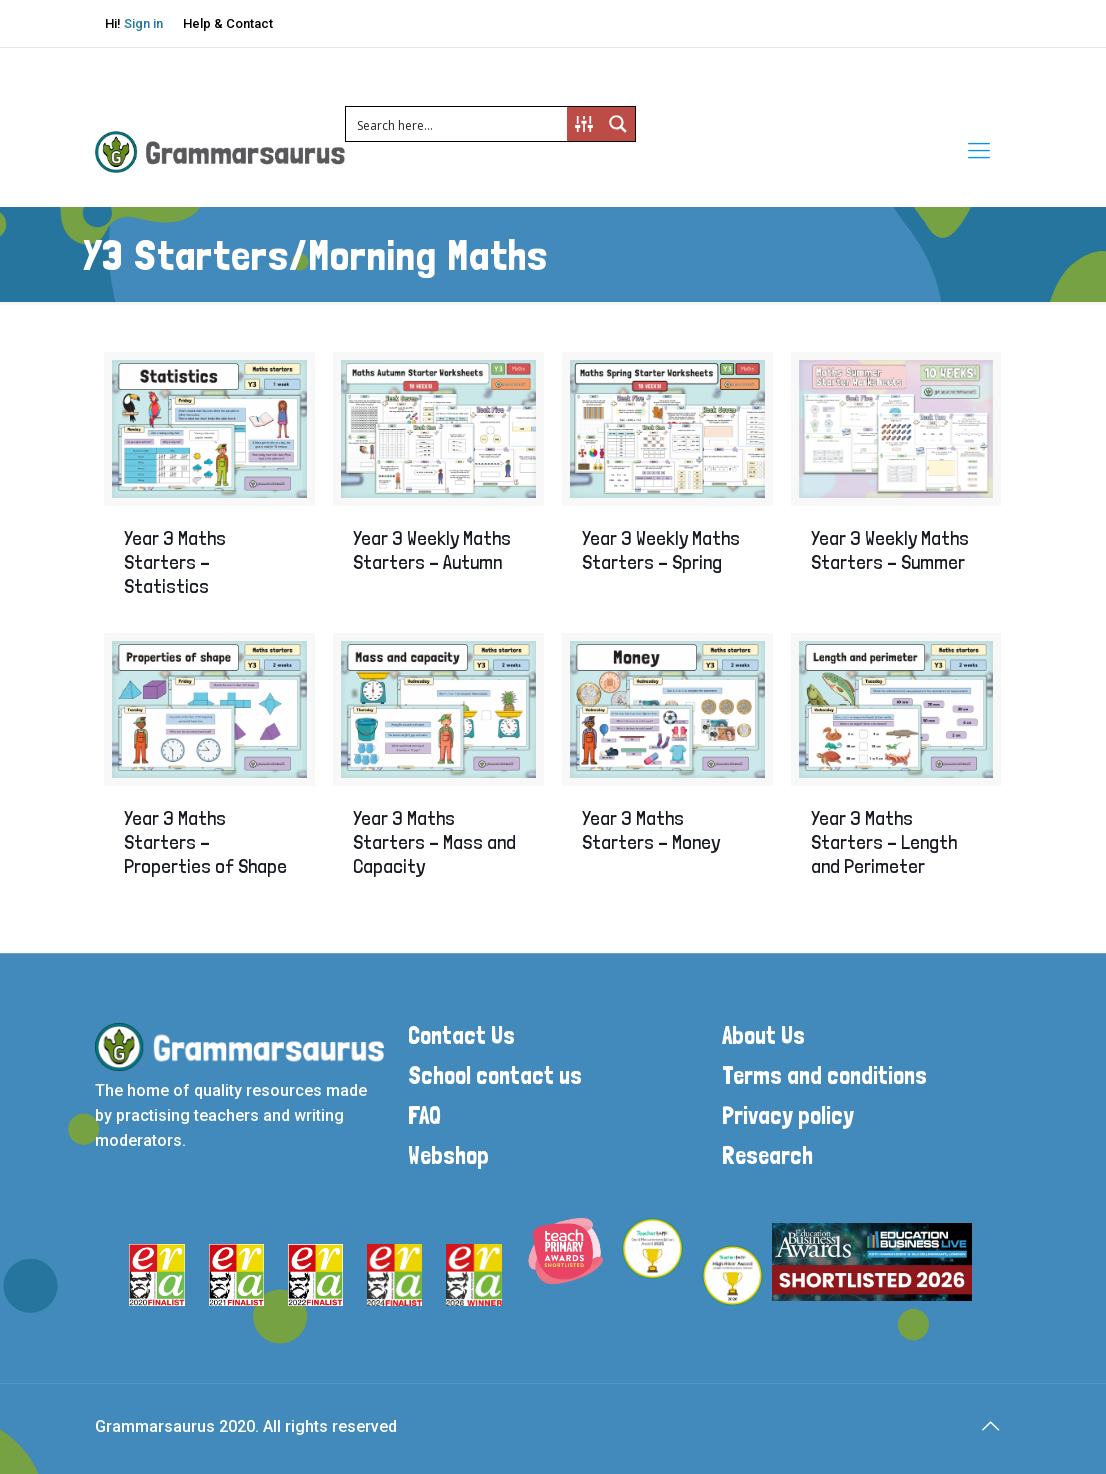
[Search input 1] (457, 124)
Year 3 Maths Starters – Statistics (175, 562)
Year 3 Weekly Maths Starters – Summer (890, 550)
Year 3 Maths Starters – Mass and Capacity (434, 842)
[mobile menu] (979, 151)
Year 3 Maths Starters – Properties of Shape (205, 842)
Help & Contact (228, 23)
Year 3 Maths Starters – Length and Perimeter (884, 842)
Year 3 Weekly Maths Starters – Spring (661, 550)
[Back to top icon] (990, 1426)
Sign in (143, 23)
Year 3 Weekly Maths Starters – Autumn (432, 550)
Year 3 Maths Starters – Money (651, 830)
